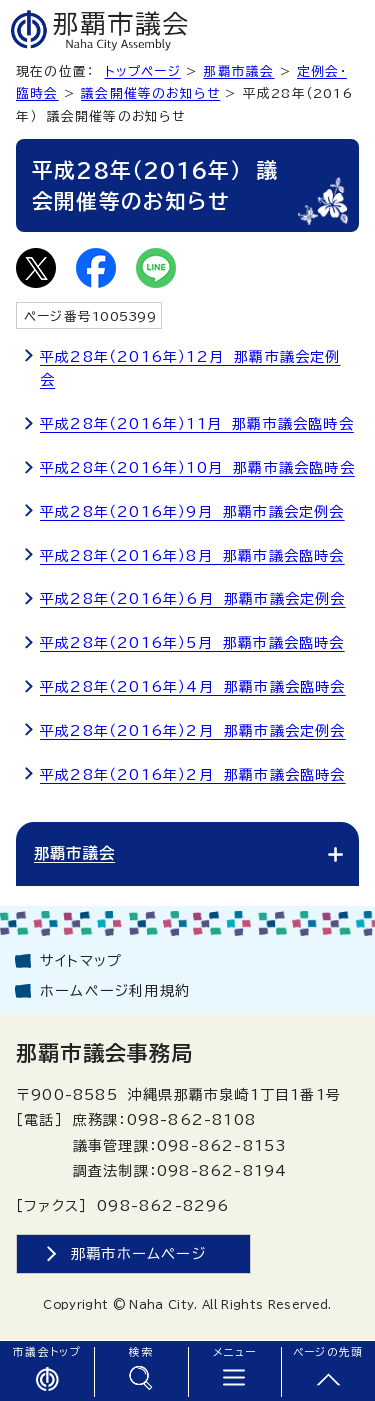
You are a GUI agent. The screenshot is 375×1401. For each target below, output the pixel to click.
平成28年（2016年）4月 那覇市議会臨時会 (193, 687)
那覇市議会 (238, 71)
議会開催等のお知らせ (150, 93)
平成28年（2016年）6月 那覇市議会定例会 (193, 599)
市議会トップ (46, 1352)
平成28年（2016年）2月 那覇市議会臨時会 (193, 775)
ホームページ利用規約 (115, 991)
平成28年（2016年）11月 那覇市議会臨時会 (197, 424)
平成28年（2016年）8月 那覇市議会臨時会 (192, 556)
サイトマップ (81, 961)
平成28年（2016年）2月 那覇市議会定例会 (193, 731)
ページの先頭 (328, 1352)
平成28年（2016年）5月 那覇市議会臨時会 (192, 643)
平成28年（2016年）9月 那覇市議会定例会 (192, 512)
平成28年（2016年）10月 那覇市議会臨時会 (197, 468)
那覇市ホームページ (139, 1253)
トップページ (143, 71)
